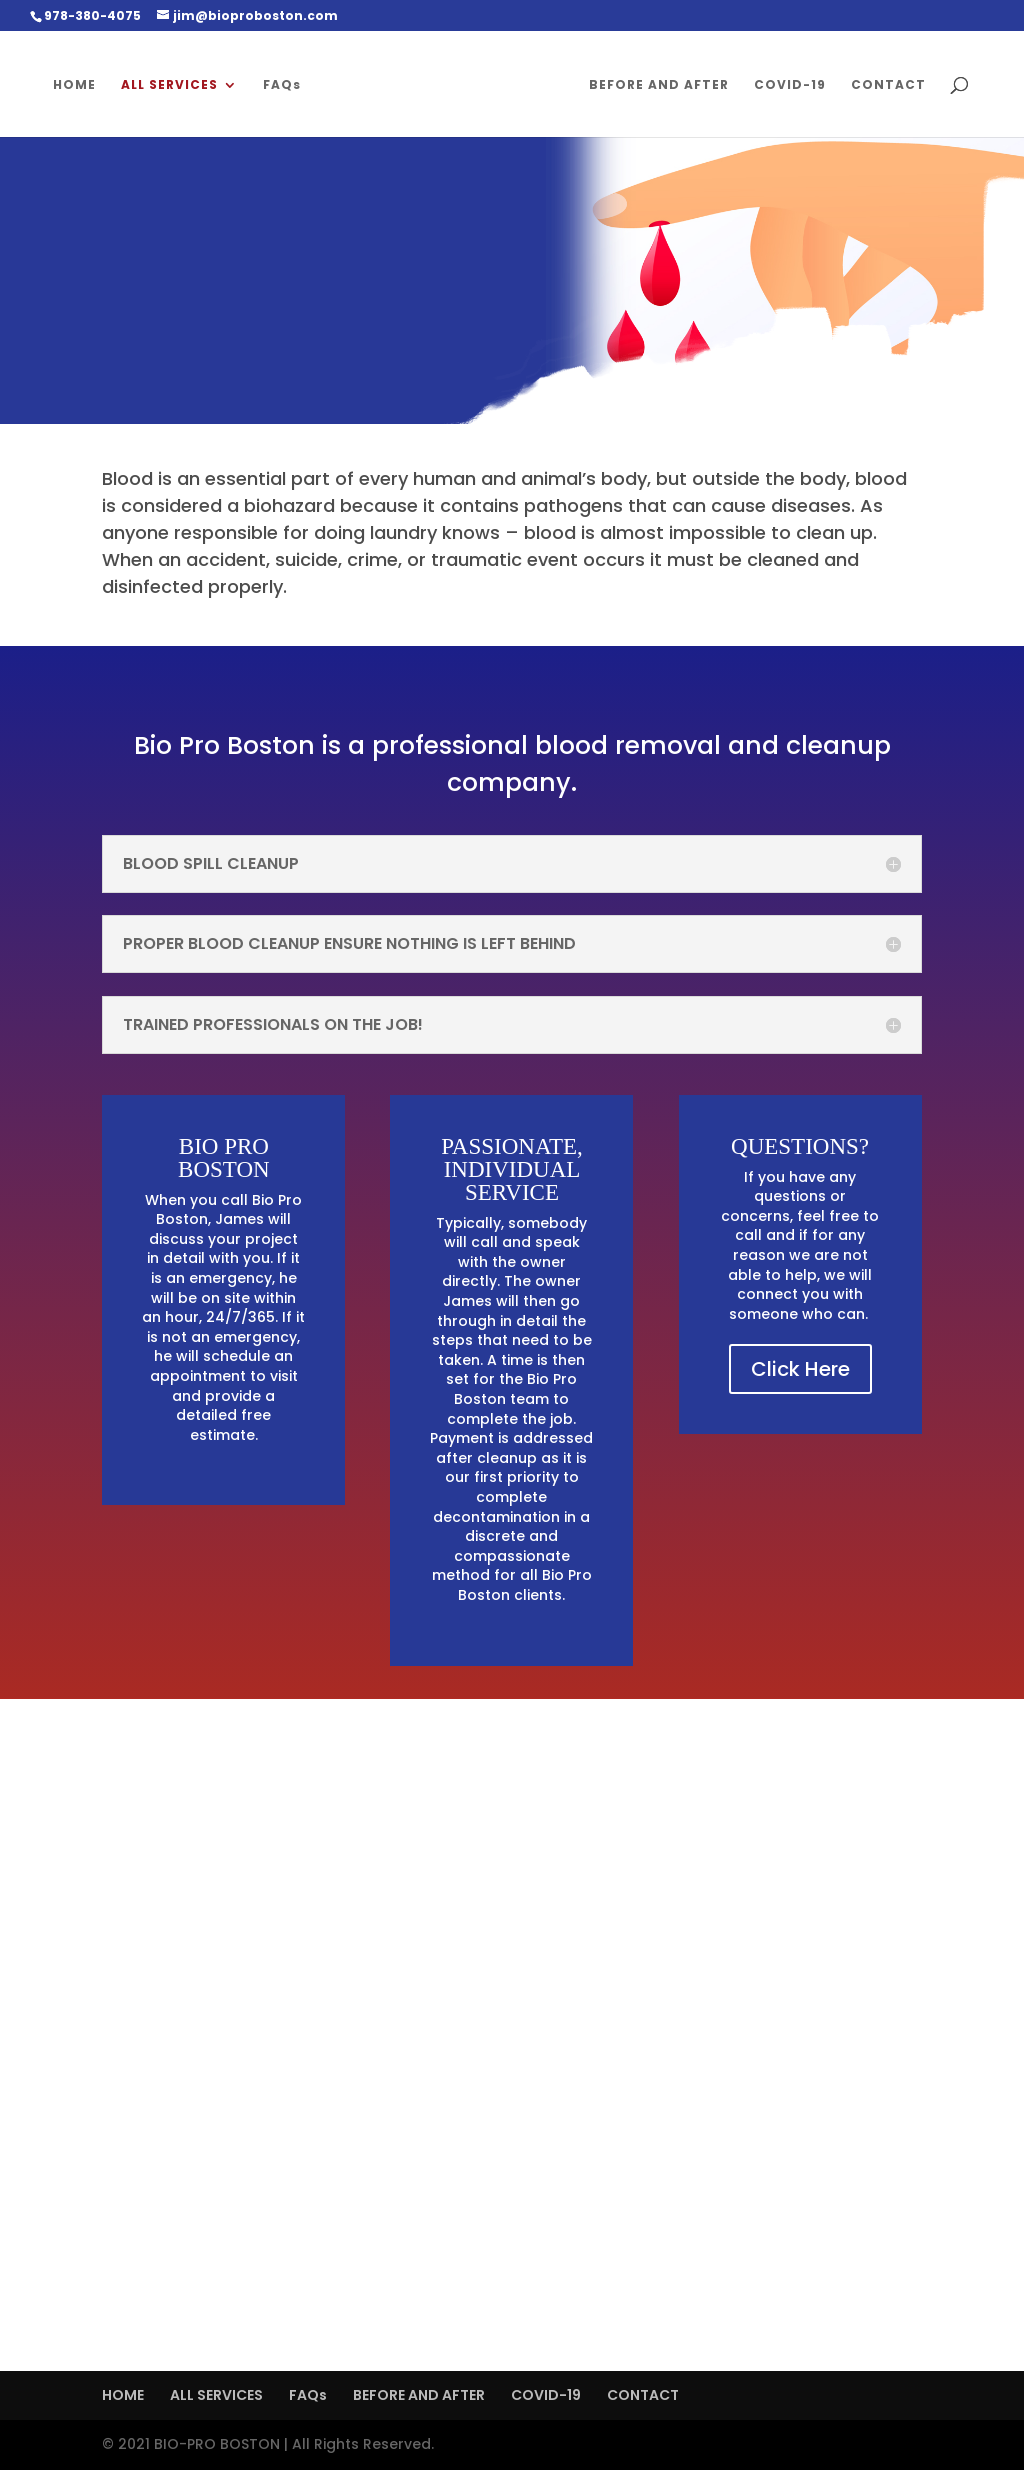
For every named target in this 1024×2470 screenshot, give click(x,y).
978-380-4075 (92, 15)
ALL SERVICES (169, 85)
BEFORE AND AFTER (659, 85)
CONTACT (888, 85)
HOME (74, 85)
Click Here (800, 1369)
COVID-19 (790, 85)
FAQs (282, 85)
